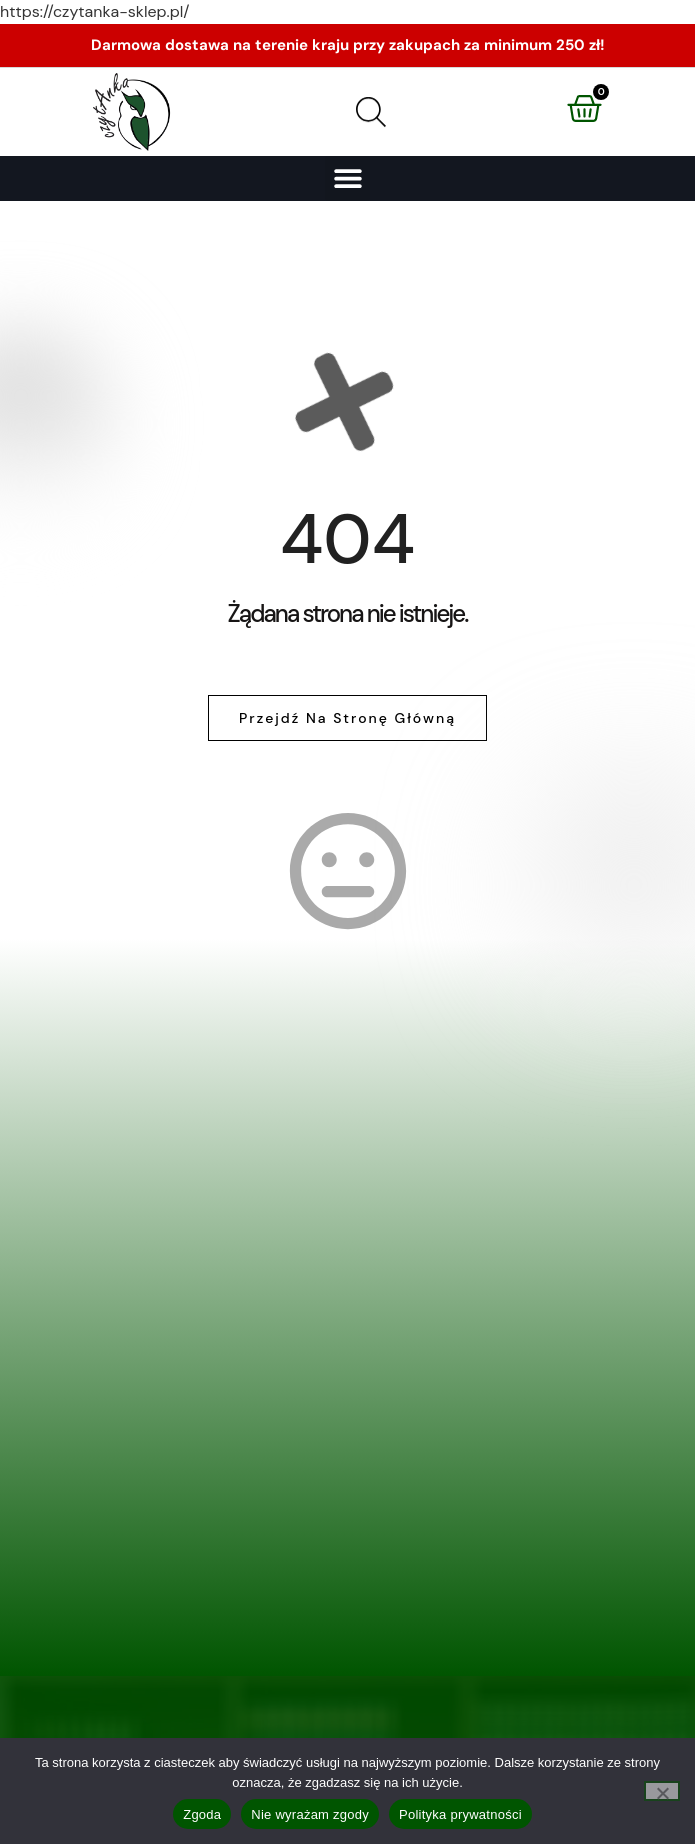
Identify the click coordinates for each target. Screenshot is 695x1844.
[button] (347, 178)
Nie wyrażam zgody (310, 1814)
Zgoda (202, 1814)
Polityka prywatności (460, 1814)
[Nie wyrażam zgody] (662, 1791)
